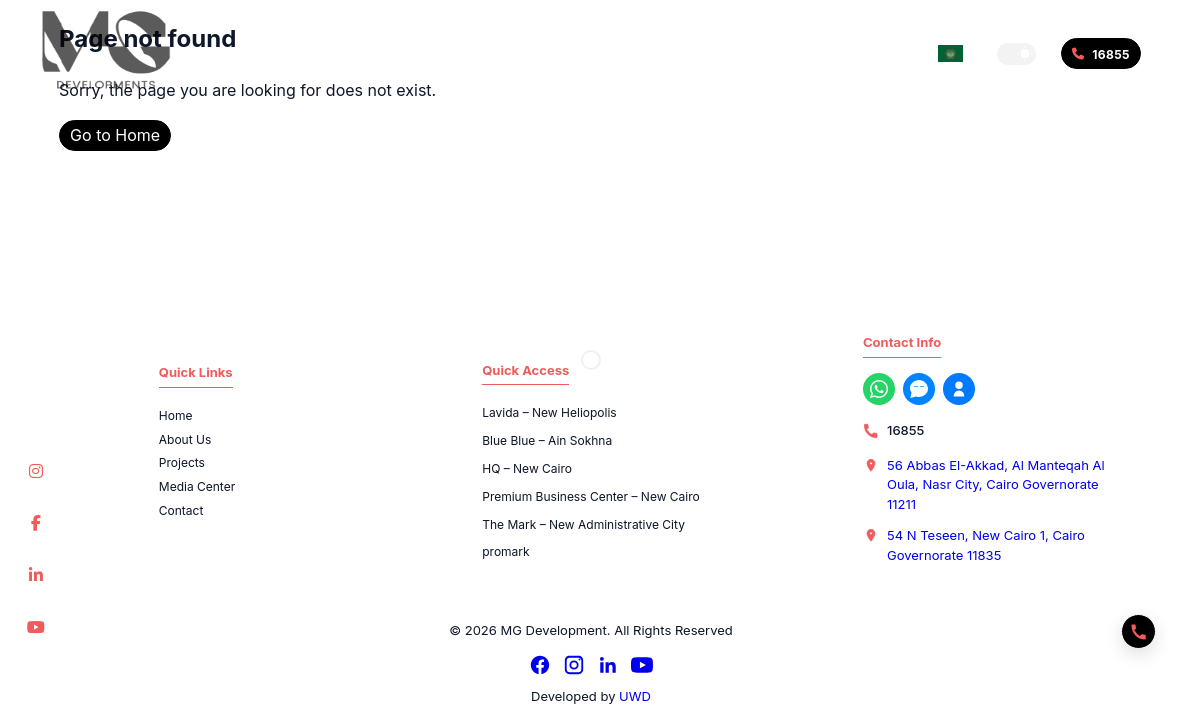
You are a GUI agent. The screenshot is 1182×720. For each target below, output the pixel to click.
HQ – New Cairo (527, 468)
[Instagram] (574, 665)
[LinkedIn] (608, 665)
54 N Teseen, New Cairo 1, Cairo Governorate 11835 (986, 545)
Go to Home (115, 135)
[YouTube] (642, 665)
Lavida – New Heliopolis (549, 412)
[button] (1016, 54)
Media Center (197, 486)
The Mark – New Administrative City (583, 524)
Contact (181, 510)
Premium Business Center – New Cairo (591, 496)
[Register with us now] (959, 389)
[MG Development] (106, 50)
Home (176, 415)
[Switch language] (950, 53)
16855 (905, 430)
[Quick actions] (1138, 631)
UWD (635, 696)
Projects (182, 462)
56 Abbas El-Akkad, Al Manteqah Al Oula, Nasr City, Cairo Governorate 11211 (996, 484)
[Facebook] (540, 665)
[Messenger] (919, 389)
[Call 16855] (1101, 53)
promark (505, 551)
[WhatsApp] (879, 389)
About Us (185, 439)
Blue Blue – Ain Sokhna (547, 440)
